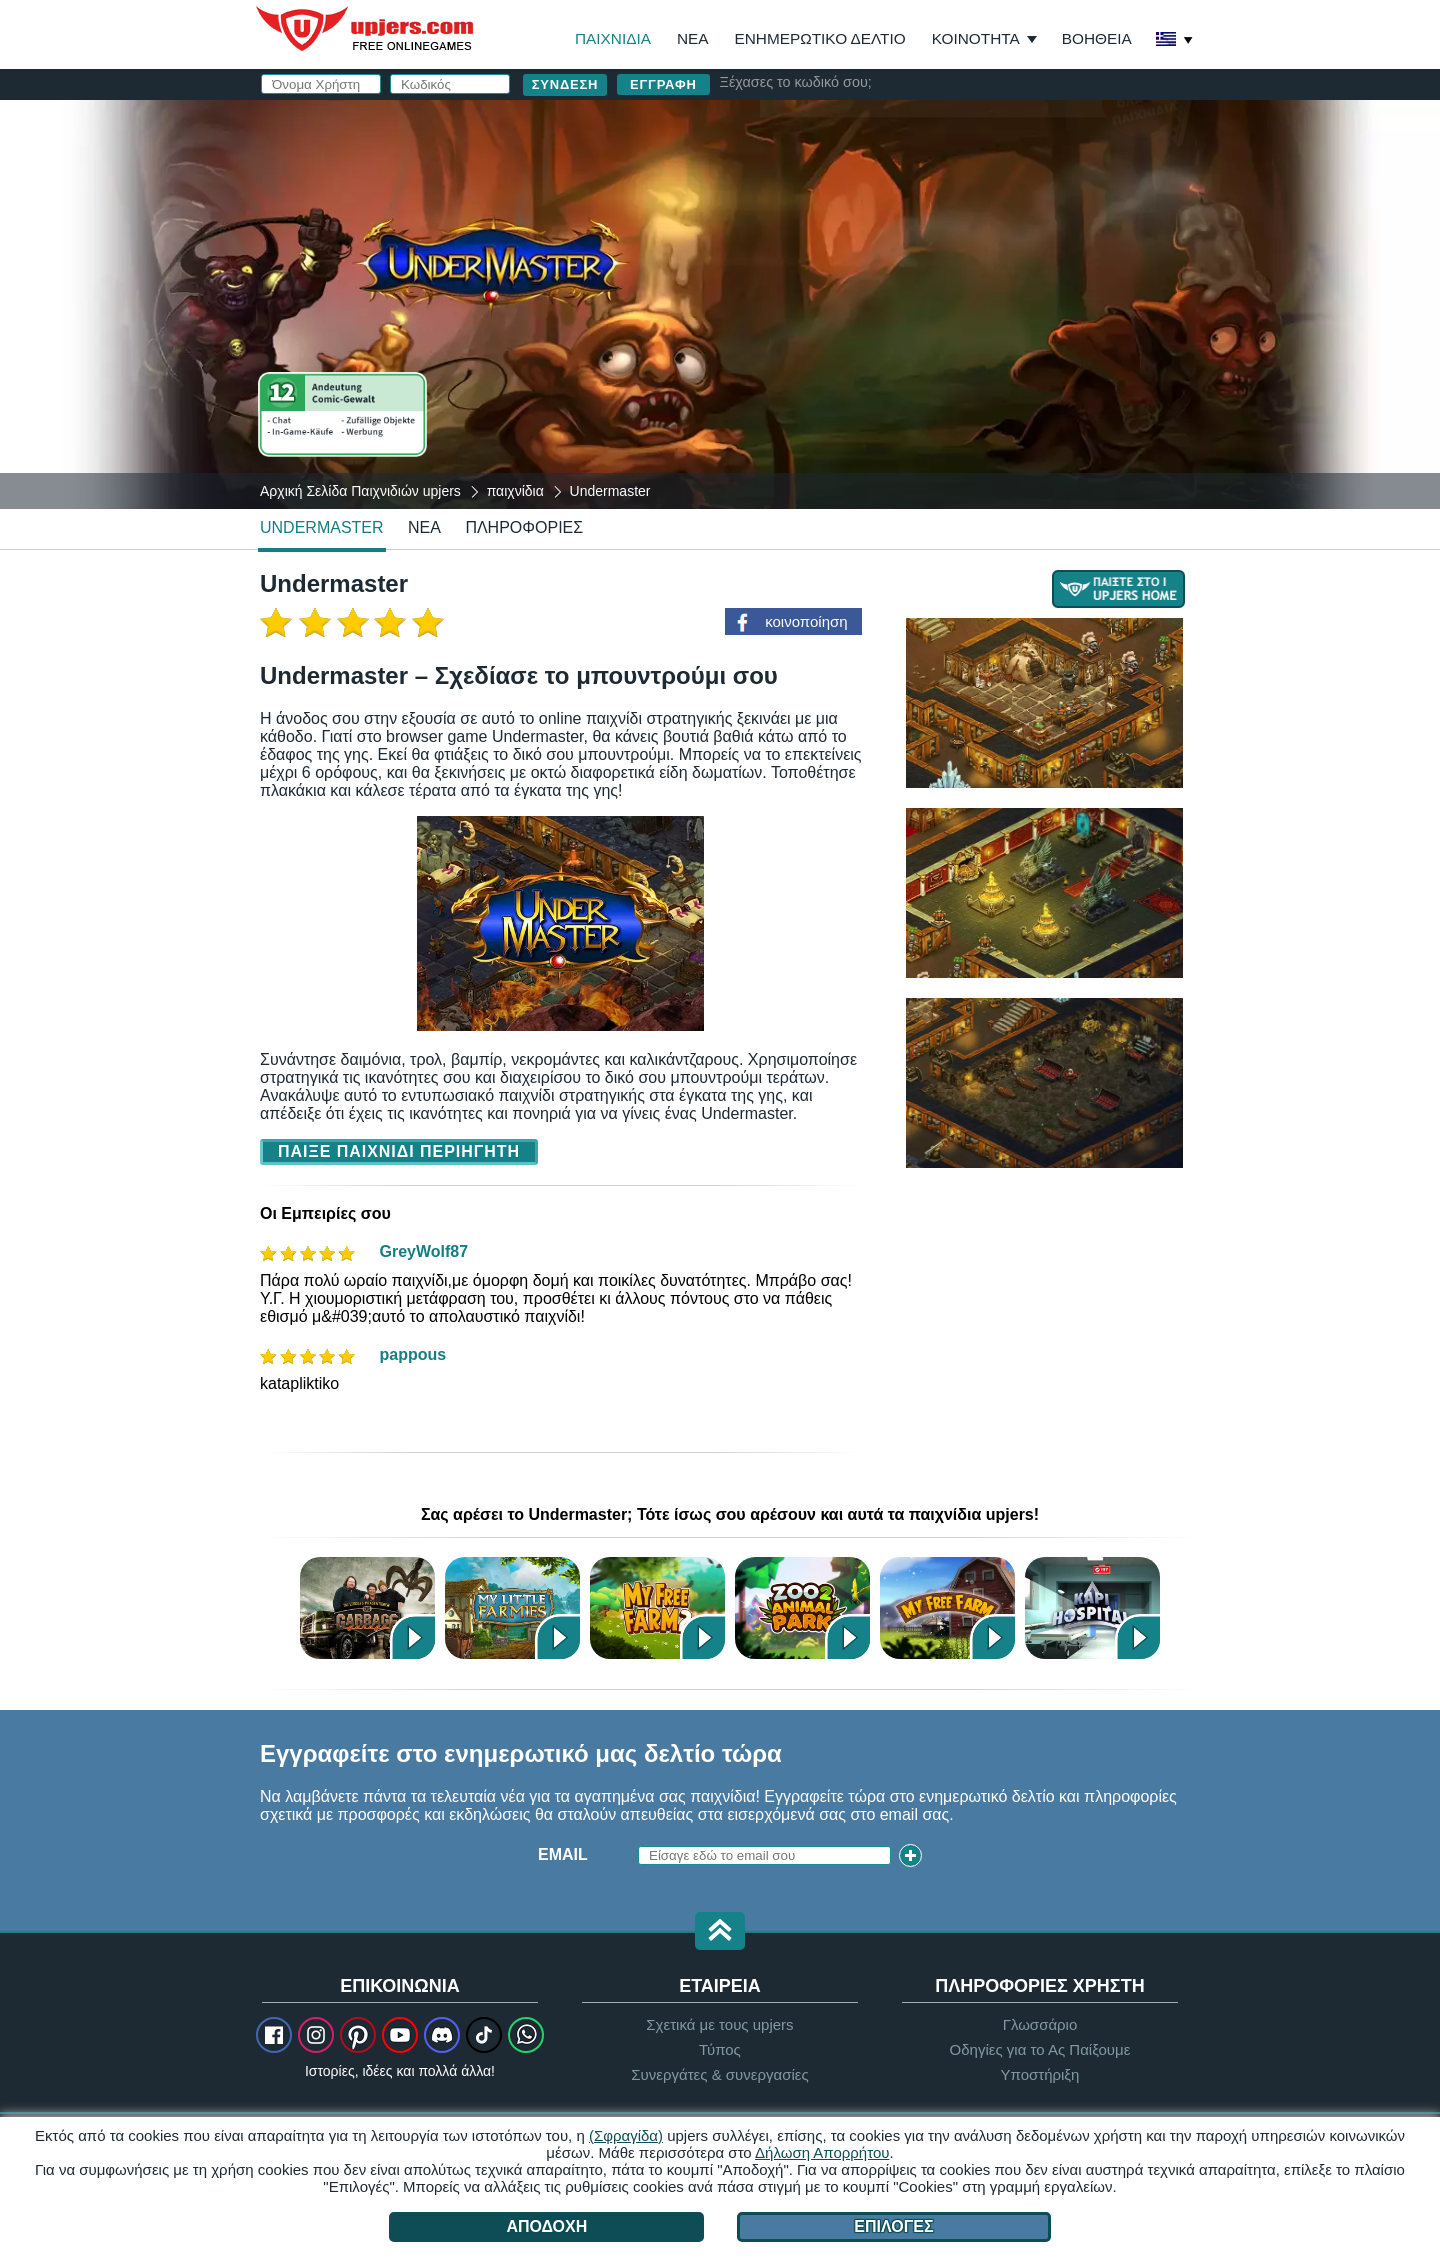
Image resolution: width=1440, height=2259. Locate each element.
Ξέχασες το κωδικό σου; (796, 82)
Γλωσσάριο (1040, 2024)
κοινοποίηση (806, 621)
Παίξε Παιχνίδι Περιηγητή (399, 1151)
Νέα (693, 38)
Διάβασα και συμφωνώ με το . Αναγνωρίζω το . (946, 354)
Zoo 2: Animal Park (802, 1607)
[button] (720, 1932)
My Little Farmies (512, 1607)
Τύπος (720, 2049)
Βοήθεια (1097, 38)
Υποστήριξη (1039, 2074)
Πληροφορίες (524, 527)
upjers (366, 29)
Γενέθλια (810, 297)
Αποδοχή (546, 2226)
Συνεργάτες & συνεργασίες (719, 2074)
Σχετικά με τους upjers (719, 2024)
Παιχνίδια (613, 38)
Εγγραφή (663, 84)
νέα (424, 527)
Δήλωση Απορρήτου (822, 2152)
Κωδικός (806, 257)
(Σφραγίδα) (626, 2135)
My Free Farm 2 (657, 1607)
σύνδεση (1007, 125)
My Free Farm (947, 1607)
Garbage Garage (367, 1607)
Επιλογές (893, 2226)
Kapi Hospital (1092, 1607)
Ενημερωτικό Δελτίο (820, 38)
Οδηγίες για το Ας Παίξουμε (1040, 2049)
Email (795, 217)
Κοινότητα (976, 38)
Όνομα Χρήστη (835, 177)
